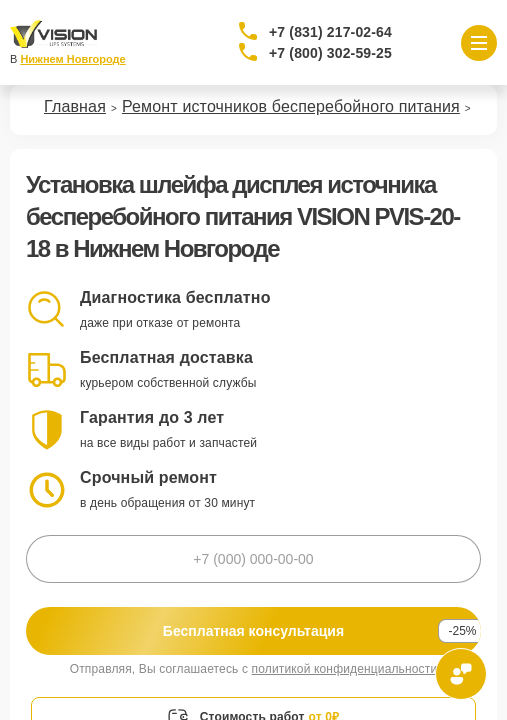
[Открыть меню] (479, 43)
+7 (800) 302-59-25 (330, 53)
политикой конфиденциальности (345, 669)
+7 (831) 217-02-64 (330, 32)
